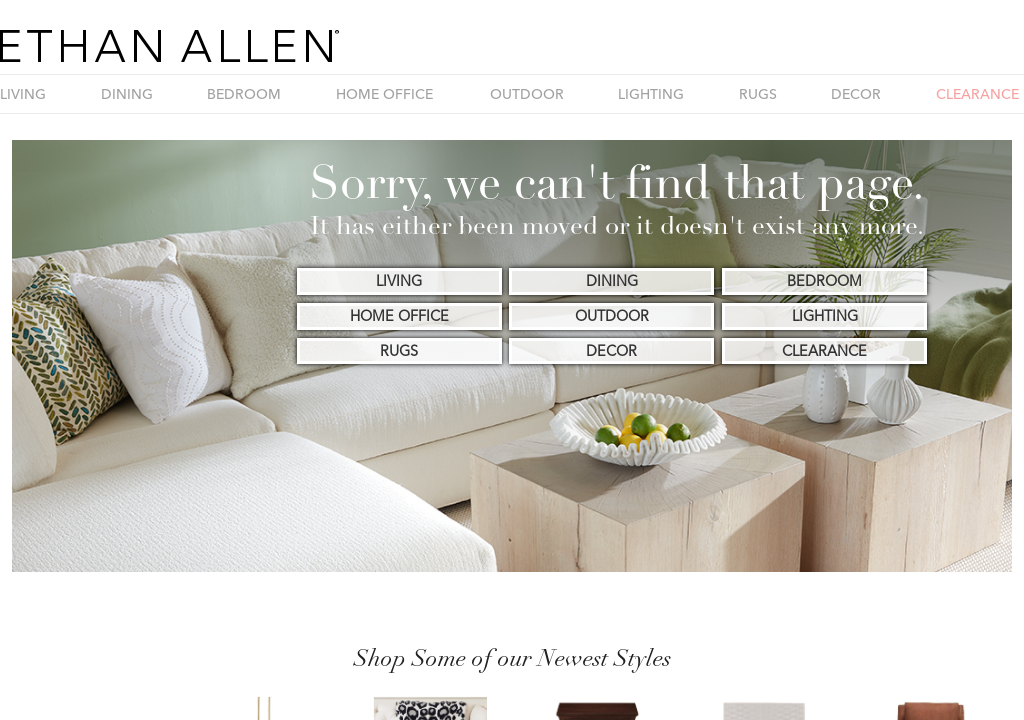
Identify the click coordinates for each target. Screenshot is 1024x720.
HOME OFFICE (384, 94)
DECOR (856, 94)
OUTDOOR (527, 94)
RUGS (758, 94)
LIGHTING (651, 94)
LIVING (23, 94)
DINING (127, 94)
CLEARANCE (977, 94)
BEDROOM (244, 94)
